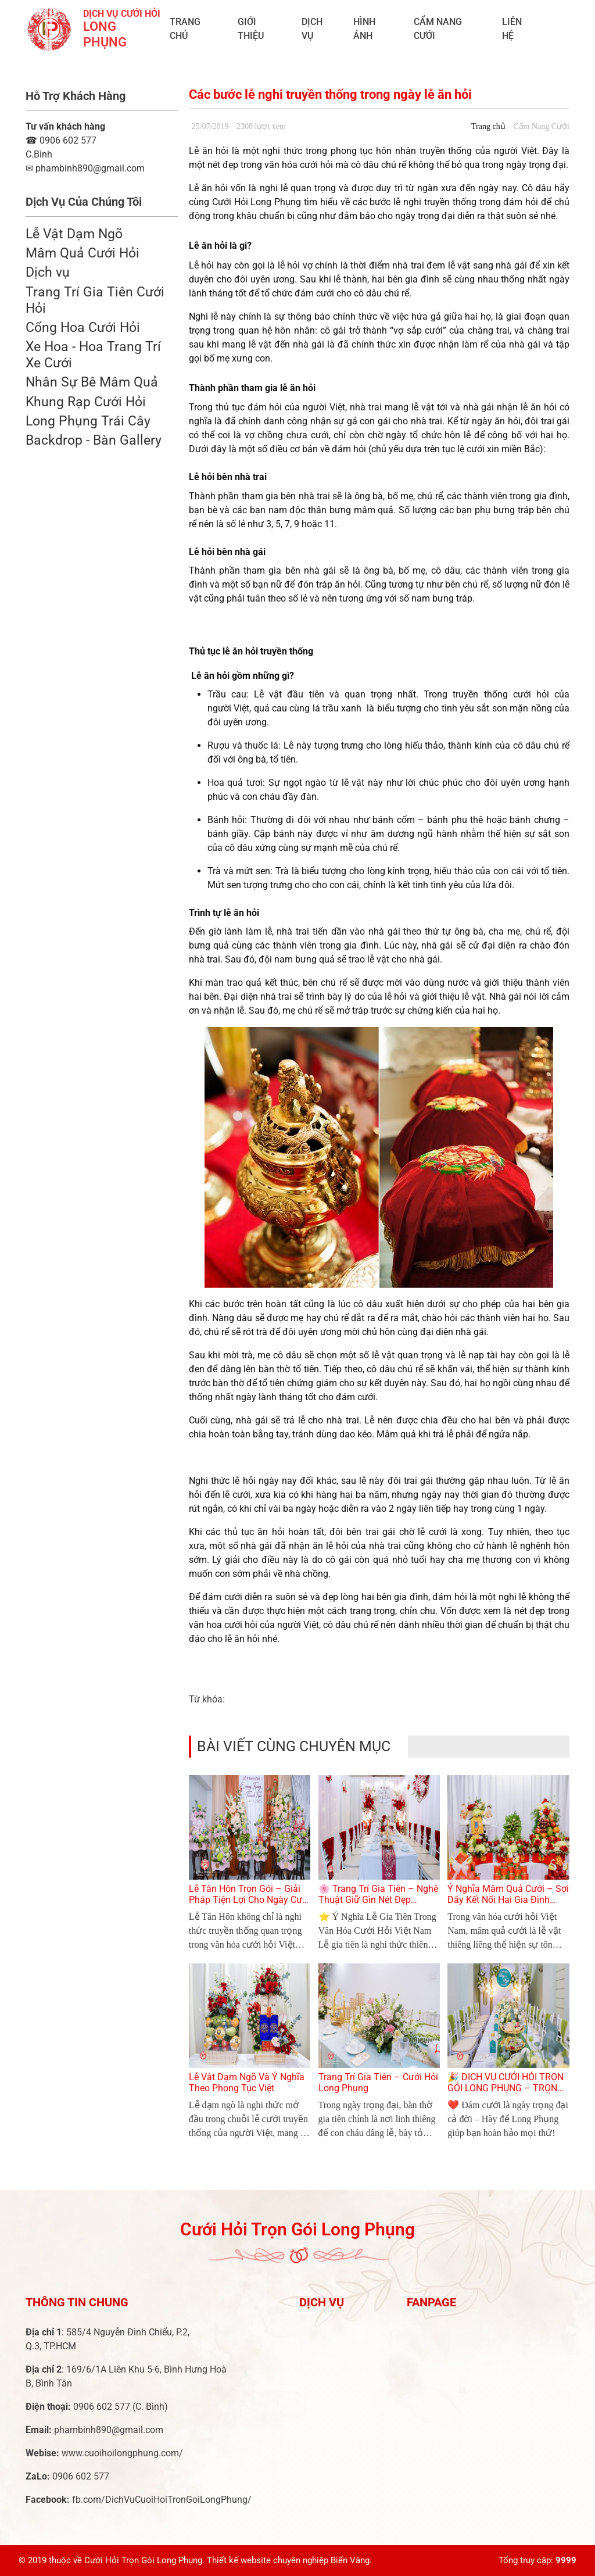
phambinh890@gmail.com (108, 2429)
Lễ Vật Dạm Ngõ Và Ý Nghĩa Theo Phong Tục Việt (246, 2082)
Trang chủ (185, 28)
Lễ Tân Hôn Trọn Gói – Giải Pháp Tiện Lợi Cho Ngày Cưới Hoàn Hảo (249, 1899)
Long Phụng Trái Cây (88, 421)
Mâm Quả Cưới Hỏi (82, 253)
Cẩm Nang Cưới (438, 28)
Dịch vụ (312, 28)
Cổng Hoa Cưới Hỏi (83, 327)
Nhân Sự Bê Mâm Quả (92, 382)
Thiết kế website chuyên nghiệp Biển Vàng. (289, 2560)
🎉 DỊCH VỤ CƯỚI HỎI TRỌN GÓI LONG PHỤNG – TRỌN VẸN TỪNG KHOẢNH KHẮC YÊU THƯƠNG (505, 2093)
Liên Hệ (512, 28)
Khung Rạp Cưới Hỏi (86, 401)
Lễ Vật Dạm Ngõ (74, 234)
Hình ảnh (364, 28)
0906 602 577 (61, 140)
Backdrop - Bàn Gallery (94, 440)
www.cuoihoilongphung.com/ (122, 2453)
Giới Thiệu (251, 28)
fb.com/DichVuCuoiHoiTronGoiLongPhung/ (162, 2499)
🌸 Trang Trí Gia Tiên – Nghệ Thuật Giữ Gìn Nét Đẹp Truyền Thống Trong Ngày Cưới (378, 1905)
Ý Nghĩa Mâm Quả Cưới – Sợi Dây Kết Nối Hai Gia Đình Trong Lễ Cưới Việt (508, 1899)
